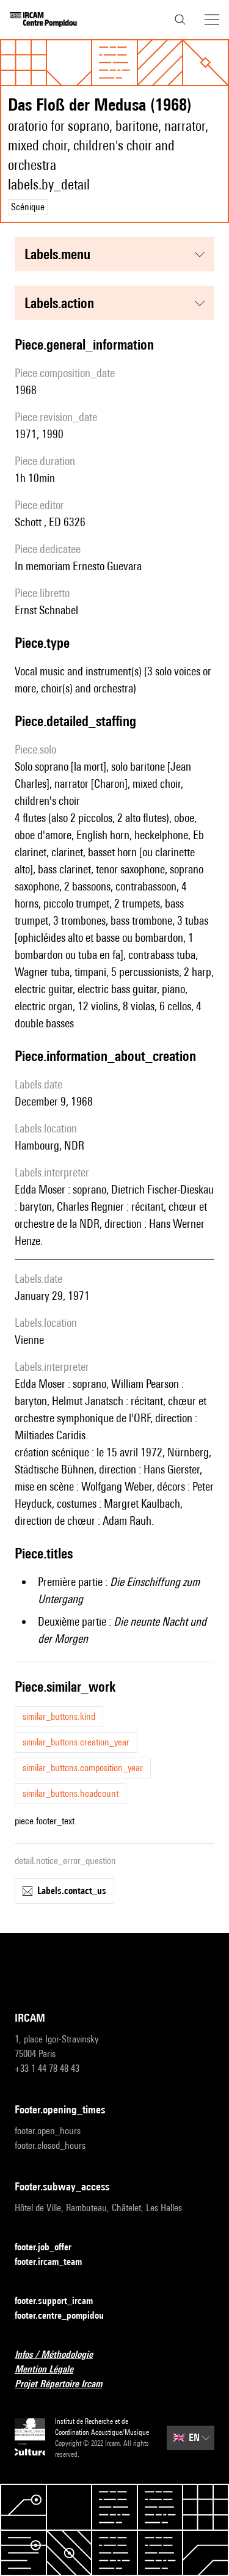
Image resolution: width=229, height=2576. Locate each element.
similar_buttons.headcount (70, 1793)
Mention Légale (51, 2369)
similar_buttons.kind (59, 1716)
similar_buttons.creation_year (76, 1742)
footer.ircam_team (55, 2262)
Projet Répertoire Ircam (66, 2384)
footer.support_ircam (61, 2301)
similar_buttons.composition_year (83, 1768)
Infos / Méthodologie (61, 2355)
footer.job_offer (50, 2247)
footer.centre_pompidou (66, 2316)
